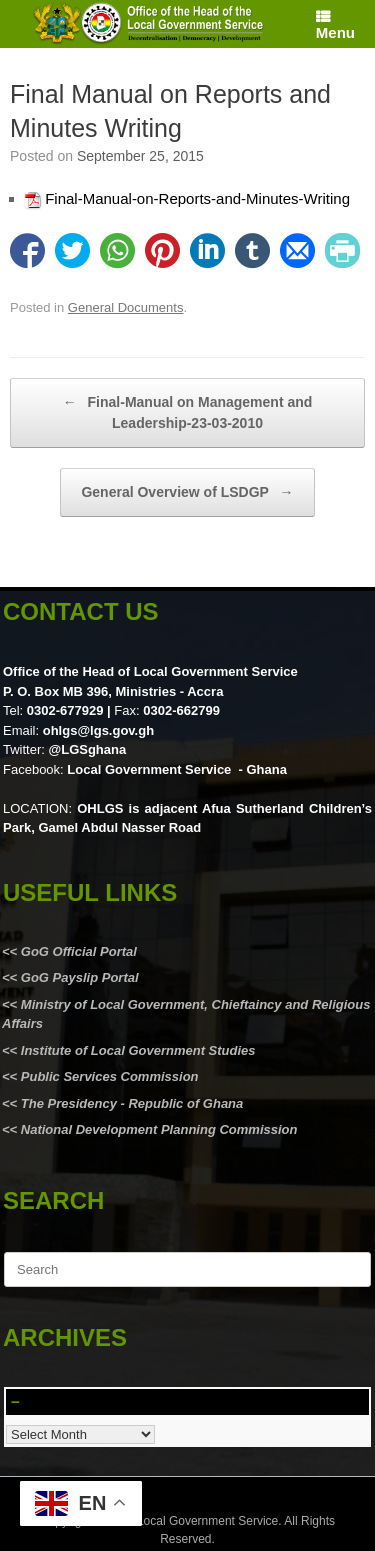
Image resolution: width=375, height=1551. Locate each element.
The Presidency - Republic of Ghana (130, 1103)
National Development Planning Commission (159, 1129)
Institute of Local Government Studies (136, 1050)
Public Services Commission (110, 1076)
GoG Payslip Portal (80, 977)
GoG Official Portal (79, 951)
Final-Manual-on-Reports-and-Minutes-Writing (197, 198)
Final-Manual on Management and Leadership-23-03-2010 (188, 411)
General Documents (126, 307)
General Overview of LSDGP (187, 492)
